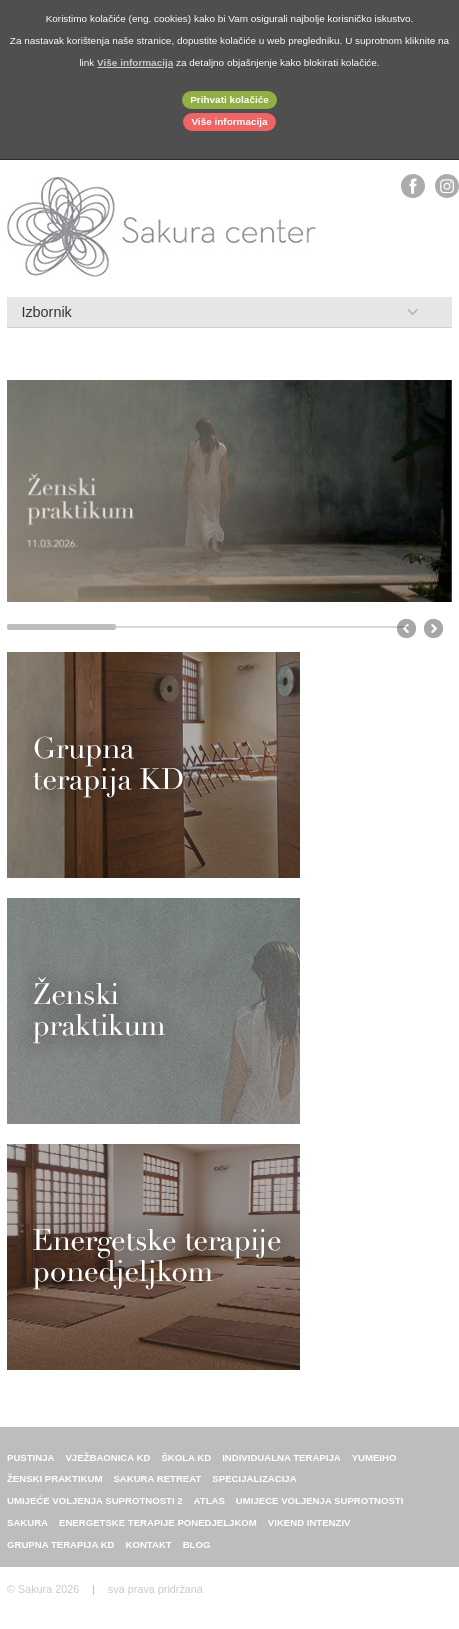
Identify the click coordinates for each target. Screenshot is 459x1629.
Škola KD (186, 1457)
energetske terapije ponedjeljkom (158, 1522)
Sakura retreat (157, 1478)
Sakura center (162, 227)
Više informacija (229, 121)
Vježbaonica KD (107, 1457)
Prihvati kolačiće (229, 99)
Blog (197, 1544)
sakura (27, 1522)
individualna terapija (281, 1457)
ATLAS (209, 1500)
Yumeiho (374, 1457)
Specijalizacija (254, 1478)
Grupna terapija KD (61, 1544)
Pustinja (30, 1457)
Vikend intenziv (309, 1522)
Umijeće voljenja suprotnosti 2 (95, 1500)
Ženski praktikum (54, 1478)
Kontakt (149, 1544)
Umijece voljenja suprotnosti (320, 1500)
